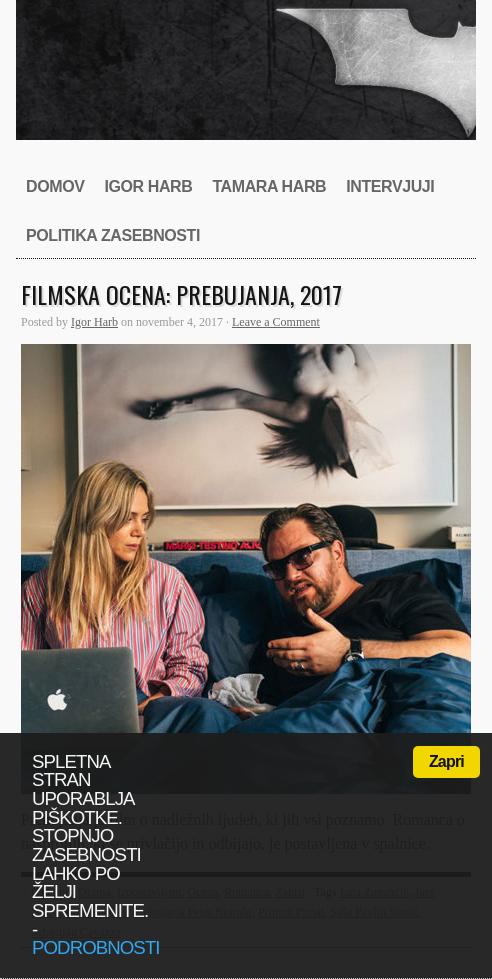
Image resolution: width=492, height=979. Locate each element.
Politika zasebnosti (113, 235)
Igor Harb (148, 186)
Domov (55, 186)
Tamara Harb (269, 186)
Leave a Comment (276, 322)
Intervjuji (390, 186)
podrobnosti (96, 947)
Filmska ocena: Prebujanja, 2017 (181, 294)
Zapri (446, 761)
